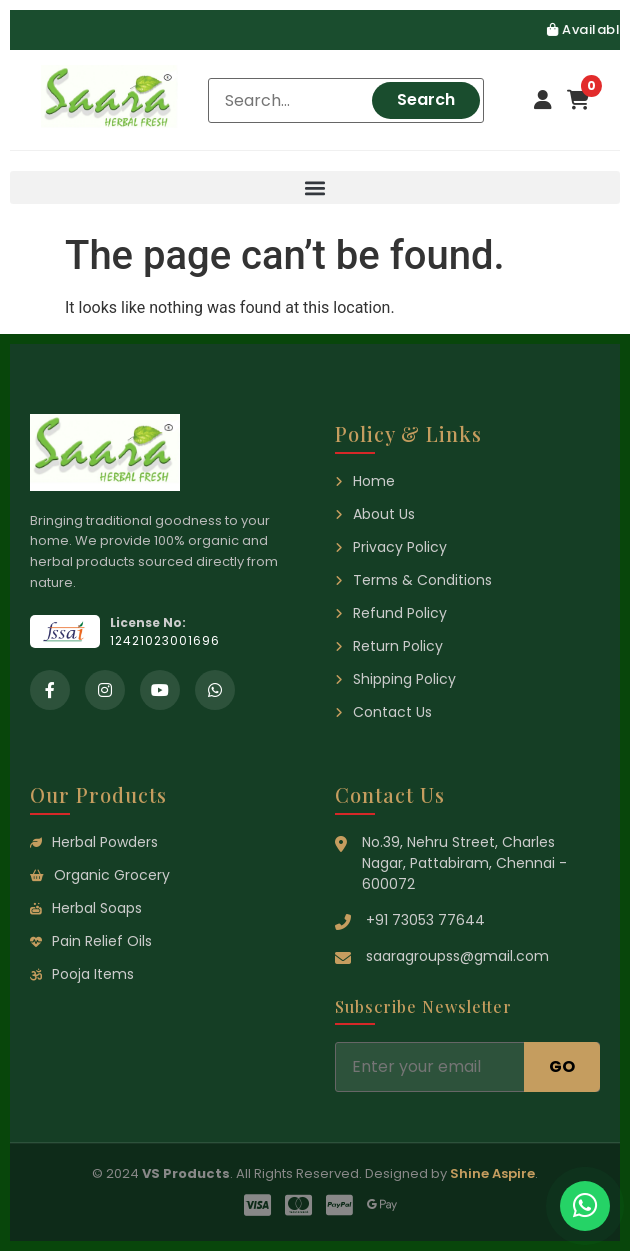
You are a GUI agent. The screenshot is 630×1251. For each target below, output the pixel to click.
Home (365, 481)
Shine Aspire (492, 1173)
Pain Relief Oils (91, 941)
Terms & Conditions (413, 580)
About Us (375, 514)
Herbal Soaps (86, 908)
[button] (315, 187)
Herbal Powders (94, 842)
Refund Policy (391, 613)
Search (426, 99)
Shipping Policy (395, 679)
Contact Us (383, 712)
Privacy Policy (391, 547)
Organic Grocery (100, 875)
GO (562, 1066)
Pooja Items (82, 974)
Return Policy (389, 646)
